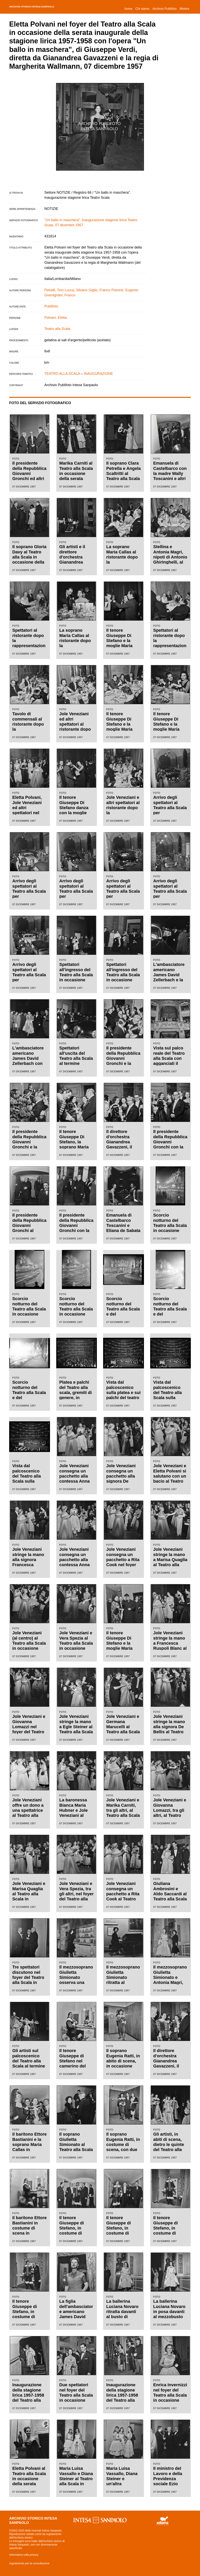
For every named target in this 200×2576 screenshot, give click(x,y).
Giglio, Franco (99, 290)
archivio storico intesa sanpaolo (43, 7)
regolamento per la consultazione (29, 2563)
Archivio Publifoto (164, 8)
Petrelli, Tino (54, 290)
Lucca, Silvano (76, 290)
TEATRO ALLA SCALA (62, 374)
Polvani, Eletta (55, 318)
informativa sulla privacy (23, 2554)
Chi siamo (142, 8)
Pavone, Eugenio (124, 290)
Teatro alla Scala (57, 329)
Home (129, 8)
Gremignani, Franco (59, 295)
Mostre (184, 8)
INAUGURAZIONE (98, 374)
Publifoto (51, 306)
